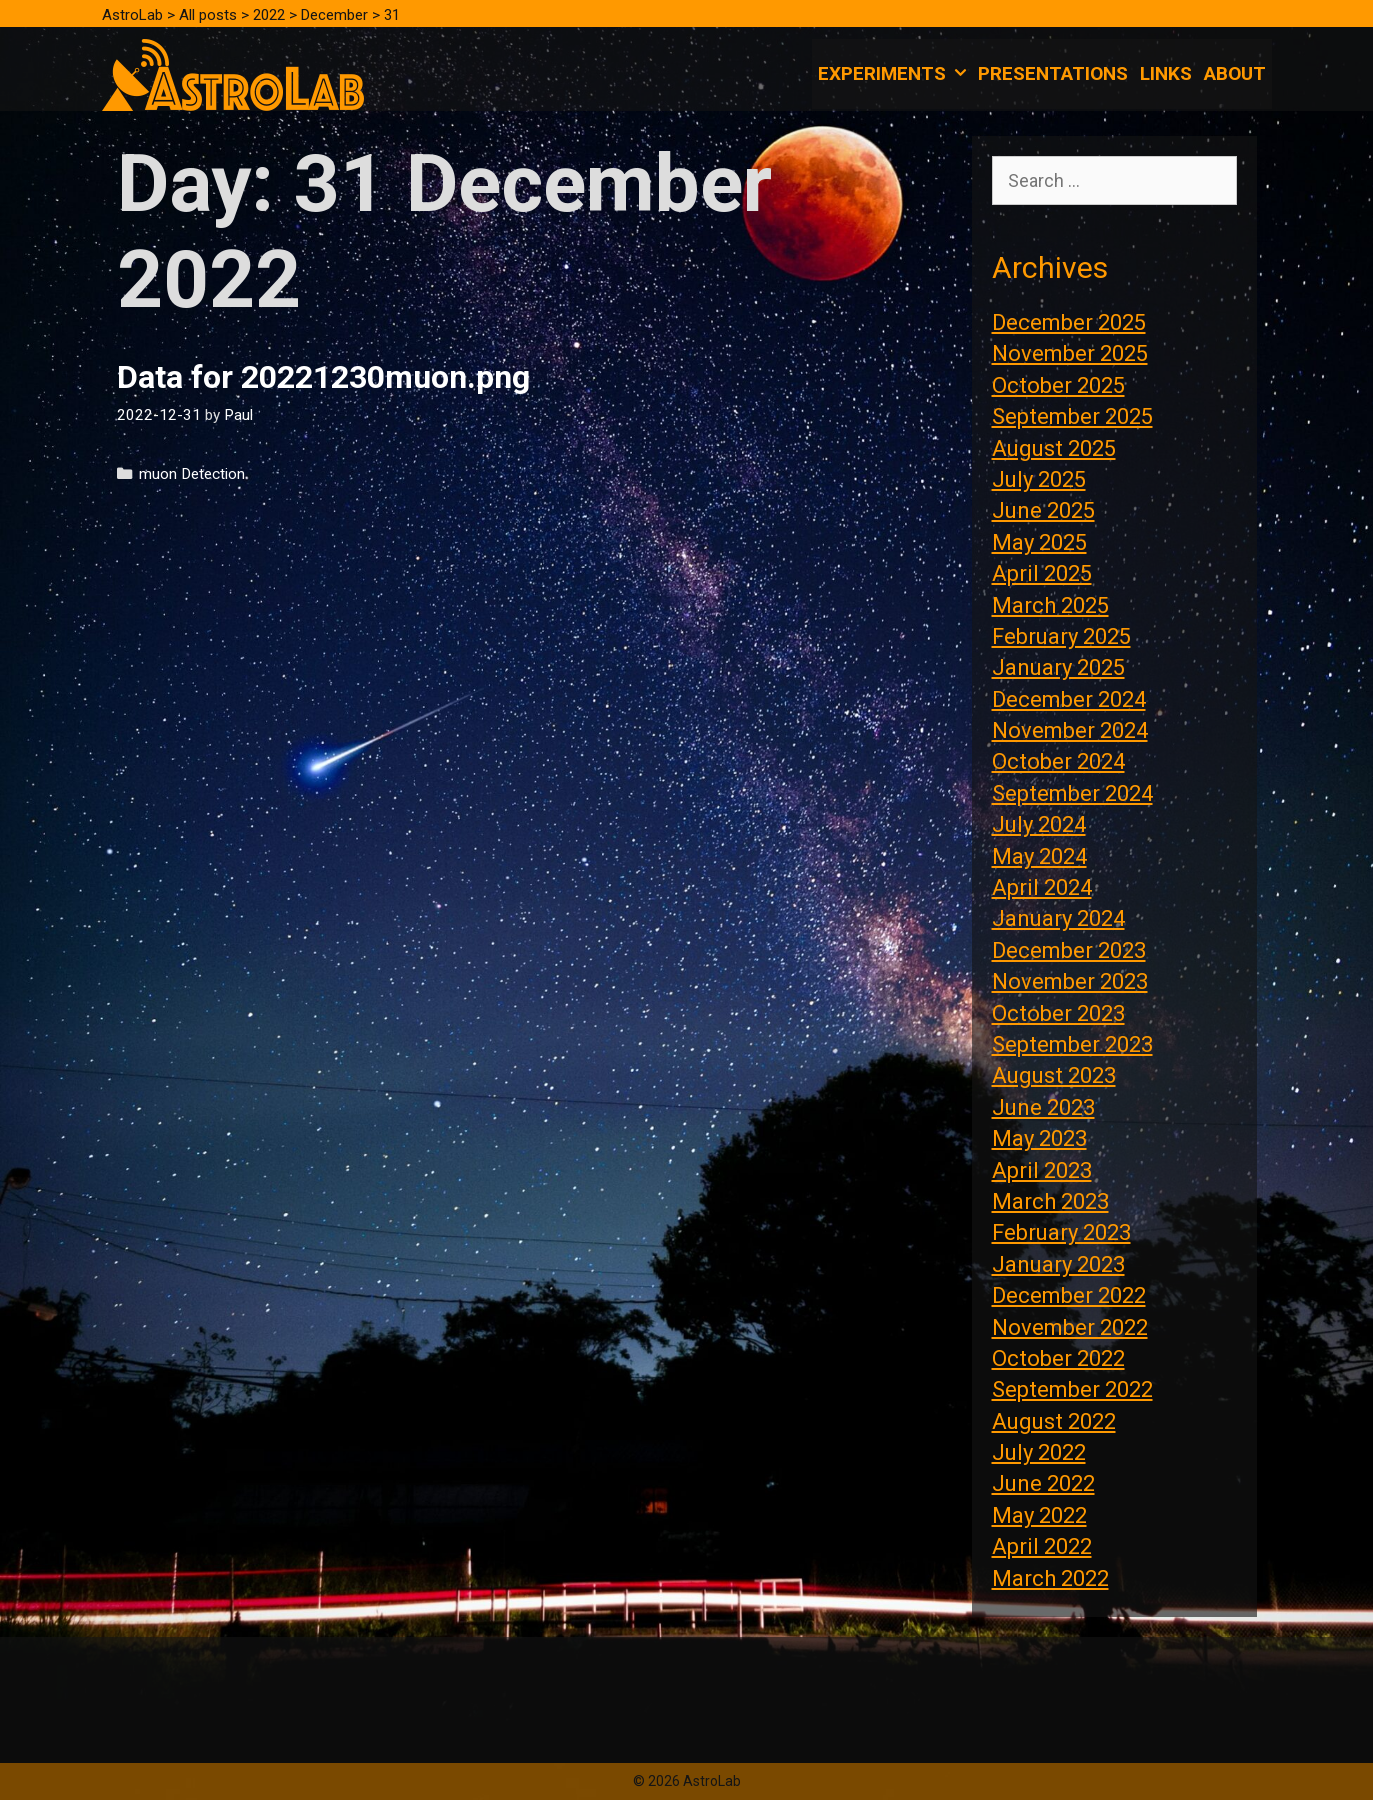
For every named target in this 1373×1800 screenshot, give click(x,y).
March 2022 (1050, 1578)
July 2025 (1039, 479)
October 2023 (1058, 1013)
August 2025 (1054, 448)
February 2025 (1061, 636)
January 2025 (1058, 667)
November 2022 (1070, 1327)
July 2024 (1039, 824)
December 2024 (1069, 699)
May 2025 (1039, 542)
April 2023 (1042, 1170)
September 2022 (1072, 1389)
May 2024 (1039, 856)
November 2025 (1070, 353)
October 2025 (1058, 385)
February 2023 (1061, 1232)
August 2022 (1054, 1421)
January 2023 (1058, 1264)
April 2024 (1042, 887)
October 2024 (1058, 761)
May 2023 (1039, 1138)
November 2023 (1070, 981)
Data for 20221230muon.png (323, 377)
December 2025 (1069, 322)
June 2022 (1043, 1483)
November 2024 (1070, 730)
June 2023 (1043, 1107)
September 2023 (1072, 1044)
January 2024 (1058, 918)
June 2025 (1043, 510)
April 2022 (1042, 1546)
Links (1166, 73)
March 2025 (1050, 605)
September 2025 (1072, 416)
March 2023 (1050, 1201)
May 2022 (1039, 1515)
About (1235, 73)
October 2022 (1058, 1358)
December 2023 (1069, 950)
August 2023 (1054, 1075)
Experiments (895, 74)
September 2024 (1072, 793)
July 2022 (1039, 1452)
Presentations (1053, 73)
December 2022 (1069, 1295)
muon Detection (192, 474)
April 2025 (1042, 573)
